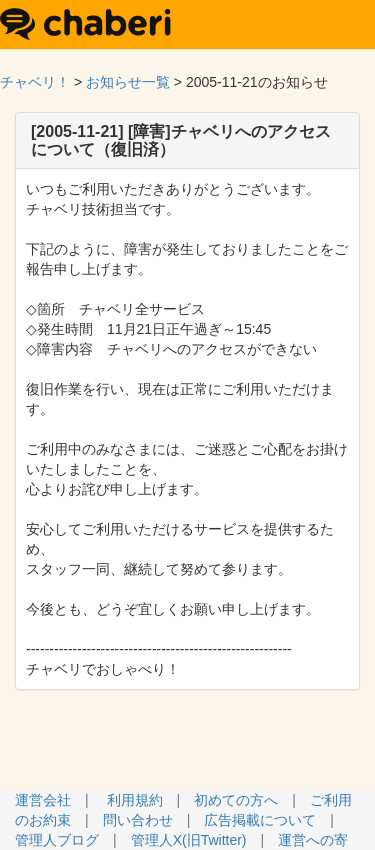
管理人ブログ (57, 840)
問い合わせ (138, 820)
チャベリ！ (35, 82)
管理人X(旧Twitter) (189, 840)
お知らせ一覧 (128, 82)
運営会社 (43, 800)
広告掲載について (260, 820)
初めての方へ (236, 800)
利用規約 (135, 800)
